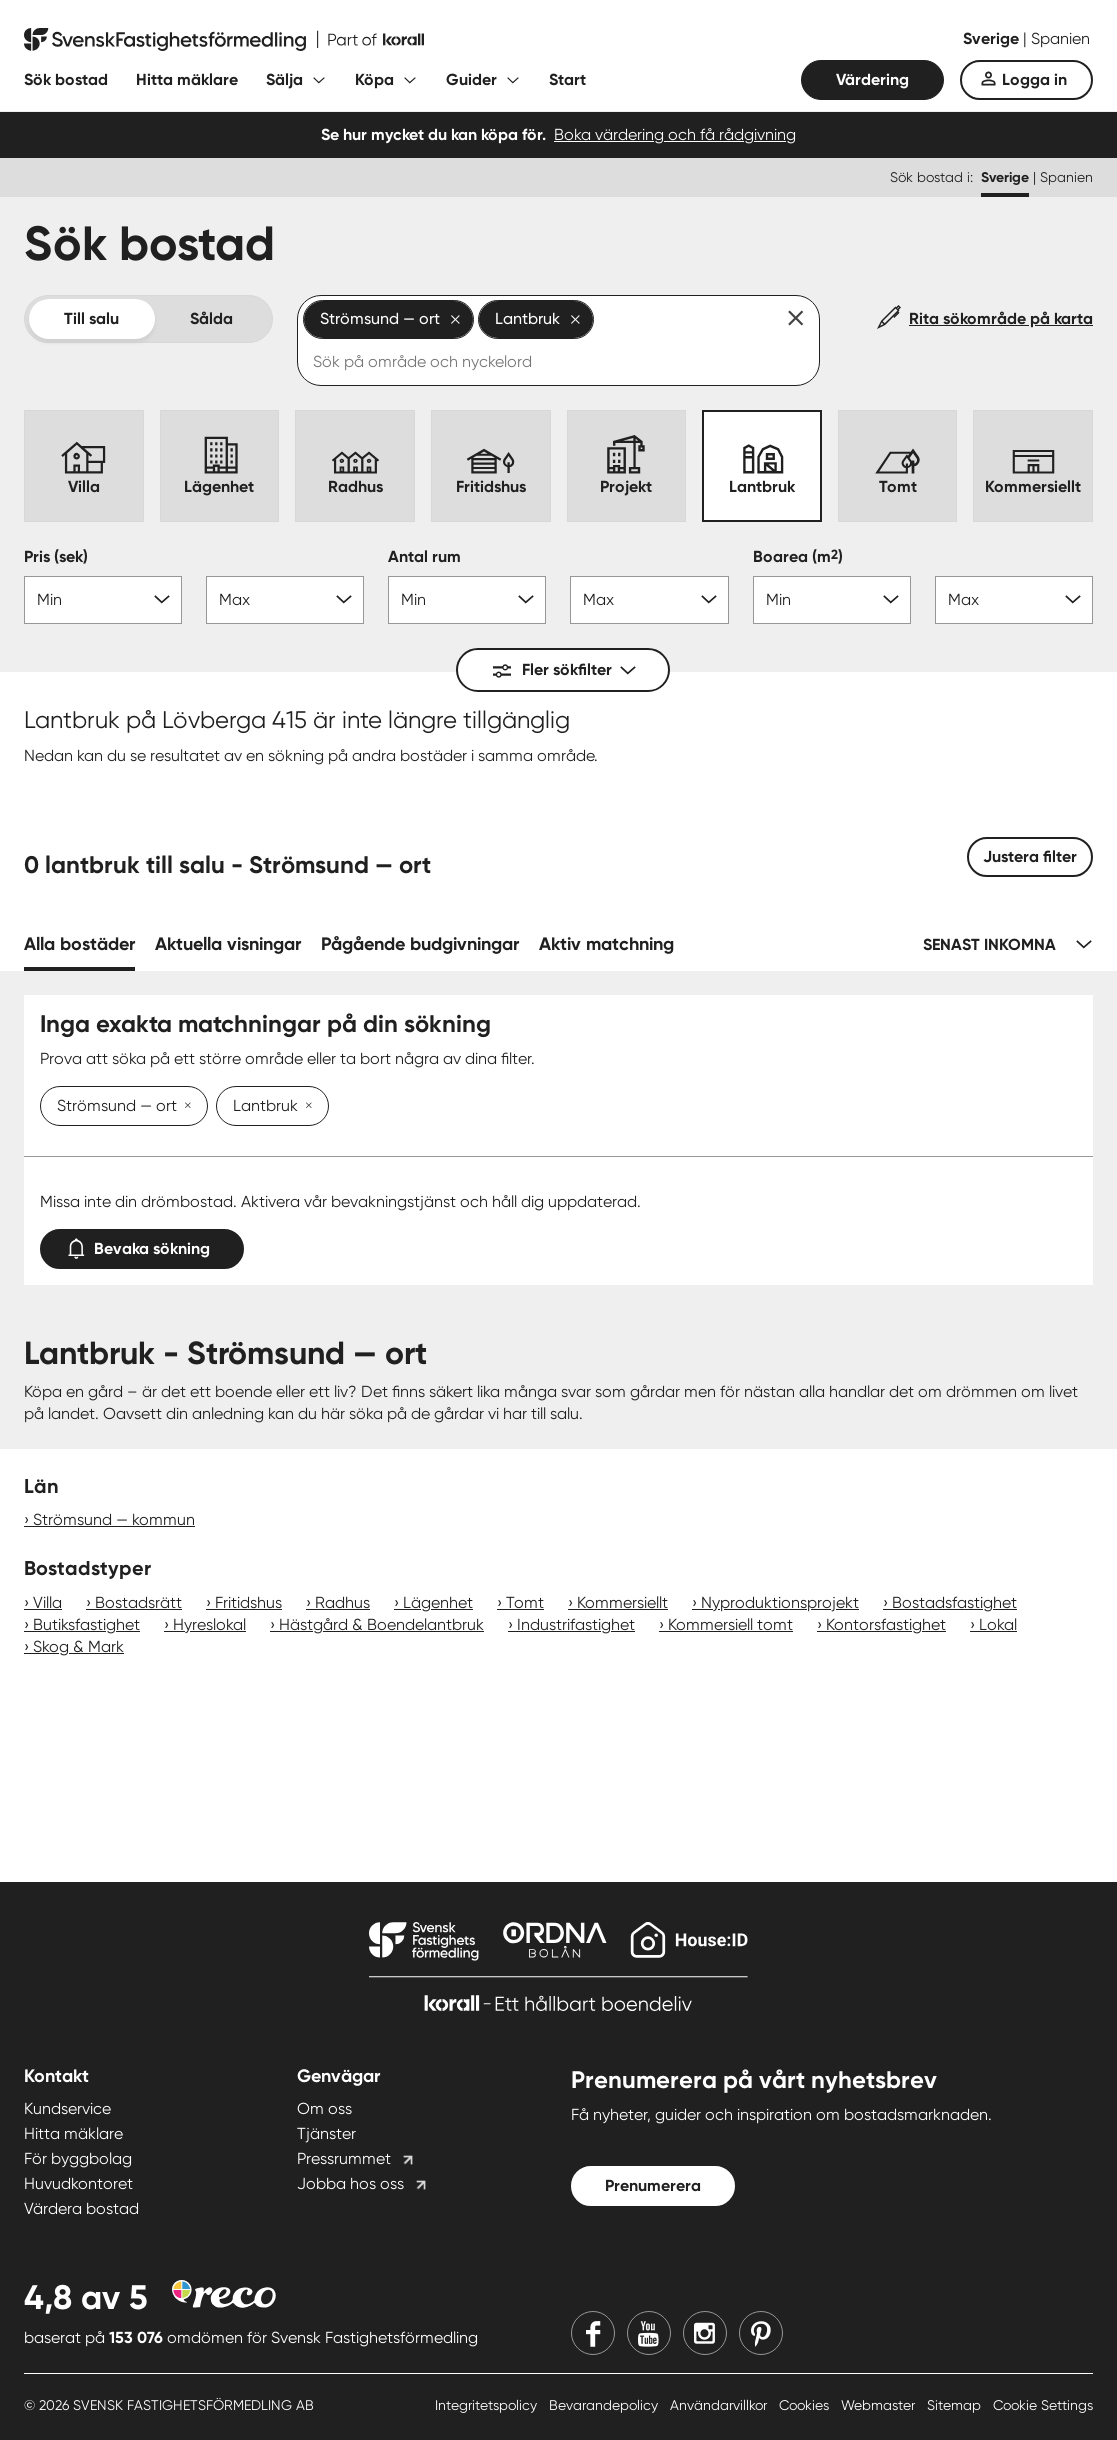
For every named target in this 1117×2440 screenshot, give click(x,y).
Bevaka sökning (142, 1244)
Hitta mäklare (187, 79)
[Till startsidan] (224, 40)
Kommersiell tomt (730, 1624)
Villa (47, 1602)
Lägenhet (438, 1602)
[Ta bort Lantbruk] (305, 1107)
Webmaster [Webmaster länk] (880, 2405)
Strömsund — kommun (114, 1519)
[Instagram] (705, 2333)
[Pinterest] (761, 2333)
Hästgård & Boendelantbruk (381, 1624)
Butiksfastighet (86, 1624)
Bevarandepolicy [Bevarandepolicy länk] (605, 2405)
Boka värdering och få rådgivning (675, 134)
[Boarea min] (832, 600)
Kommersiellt (622, 1602)
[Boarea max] (1014, 600)
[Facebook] (593, 2333)
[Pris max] (285, 600)
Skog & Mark (78, 1646)
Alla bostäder (79, 944)
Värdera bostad (81, 2208)
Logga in (1034, 79)
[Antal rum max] (649, 600)
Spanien (1060, 38)
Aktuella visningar (228, 944)
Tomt (525, 1602)
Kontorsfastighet (886, 1624)
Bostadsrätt (138, 1602)
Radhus (342, 1602)
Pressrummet (344, 2158)
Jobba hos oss (350, 2183)
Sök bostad (66, 79)
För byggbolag (78, 2158)
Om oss (324, 2108)
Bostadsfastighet (954, 1602)
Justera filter (1030, 856)
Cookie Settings (1043, 2405)
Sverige (993, 38)
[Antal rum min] (467, 600)
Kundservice (67, 2108)
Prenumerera (653, 2185)
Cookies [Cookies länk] (806, 2405)
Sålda (211, 318)
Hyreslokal (209, 1624)
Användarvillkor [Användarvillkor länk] (720, 2405)
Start (567, 79)
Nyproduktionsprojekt (780, 1602)
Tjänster (326, 2133)
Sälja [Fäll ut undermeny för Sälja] (284, 79)
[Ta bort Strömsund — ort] (184, 1107)
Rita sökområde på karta (1001, 318)
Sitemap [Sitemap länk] (956, 2405)
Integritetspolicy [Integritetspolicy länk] (488, 2405)
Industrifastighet (576, 1624)
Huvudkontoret (78, 2183)
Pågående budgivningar (420, 944)
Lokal (998, 1624)
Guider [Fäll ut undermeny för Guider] (471, 79)
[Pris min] (103, 600)
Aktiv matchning (606, 944)
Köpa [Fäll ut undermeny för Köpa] (374, 79)
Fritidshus (248, 1602)
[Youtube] (649, 2333)
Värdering (872, 79)
